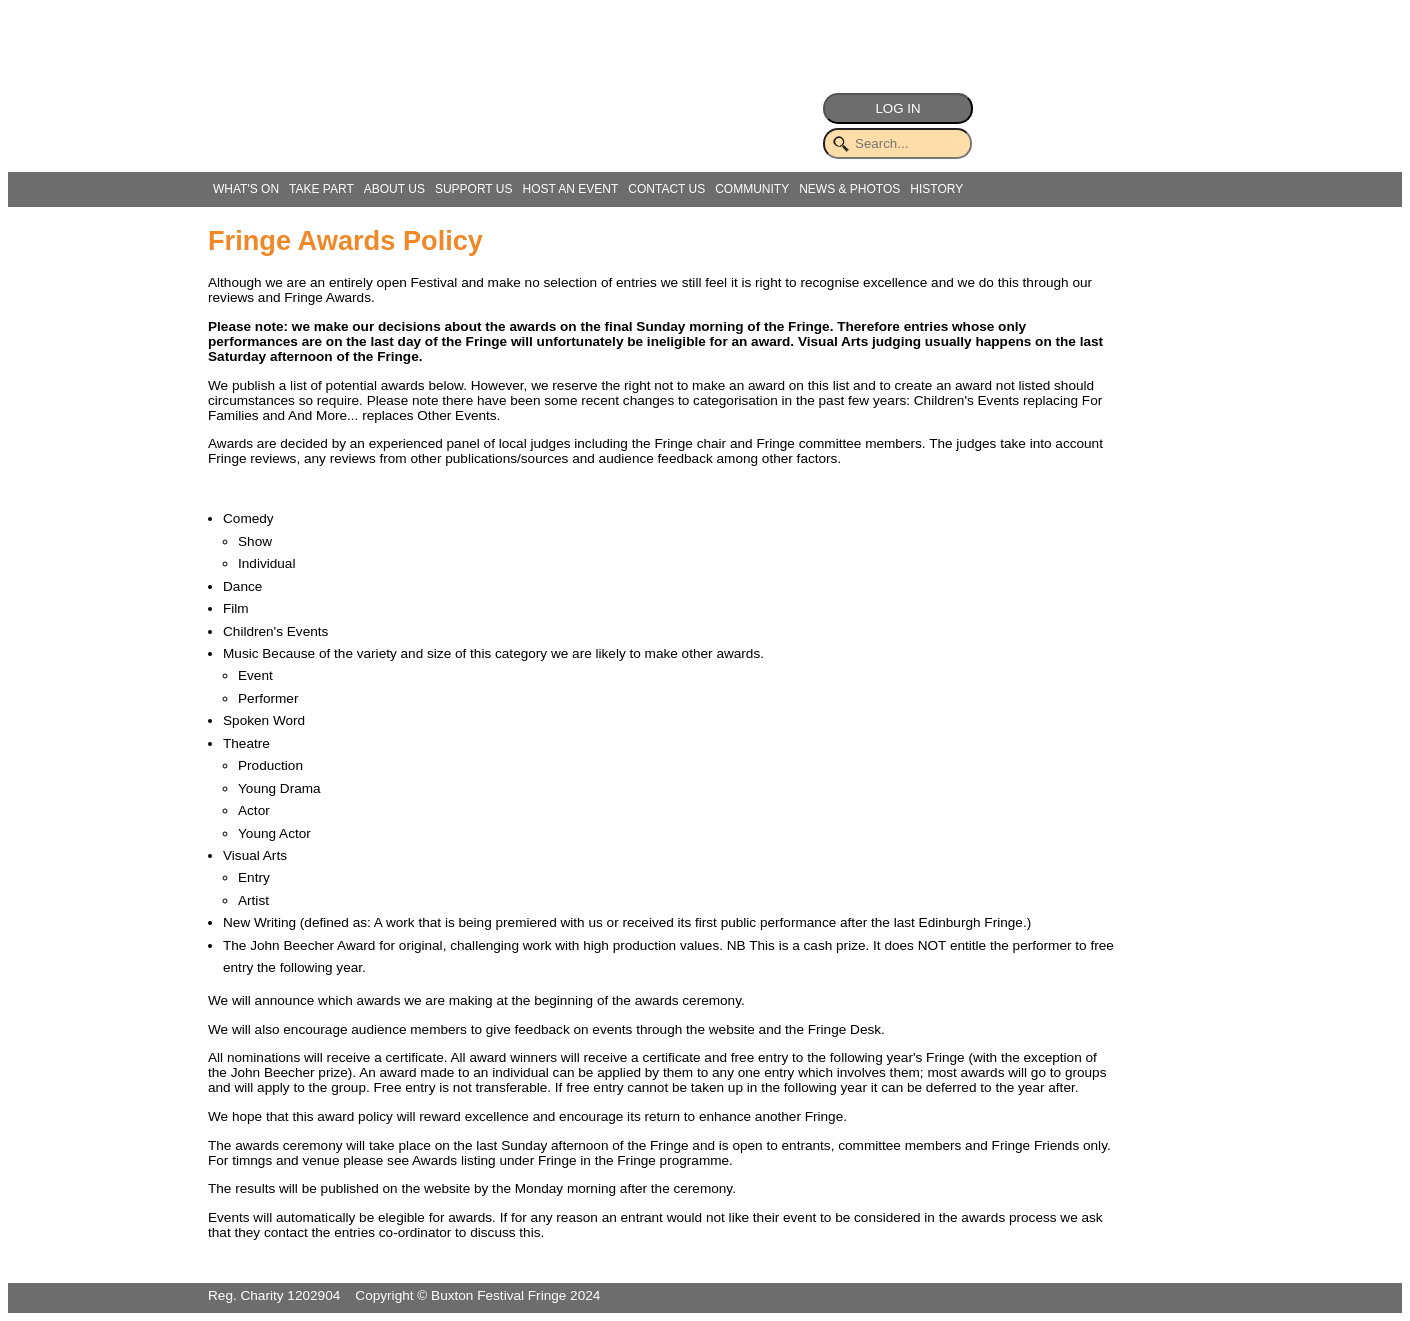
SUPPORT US (474, 189)
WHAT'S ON (246, 189)
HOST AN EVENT (570, 189)
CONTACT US (666, 189)
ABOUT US (394, 189)
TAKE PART (321, 189)
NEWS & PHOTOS (849, 189)
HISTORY (936, 189)
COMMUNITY (752, 189)
